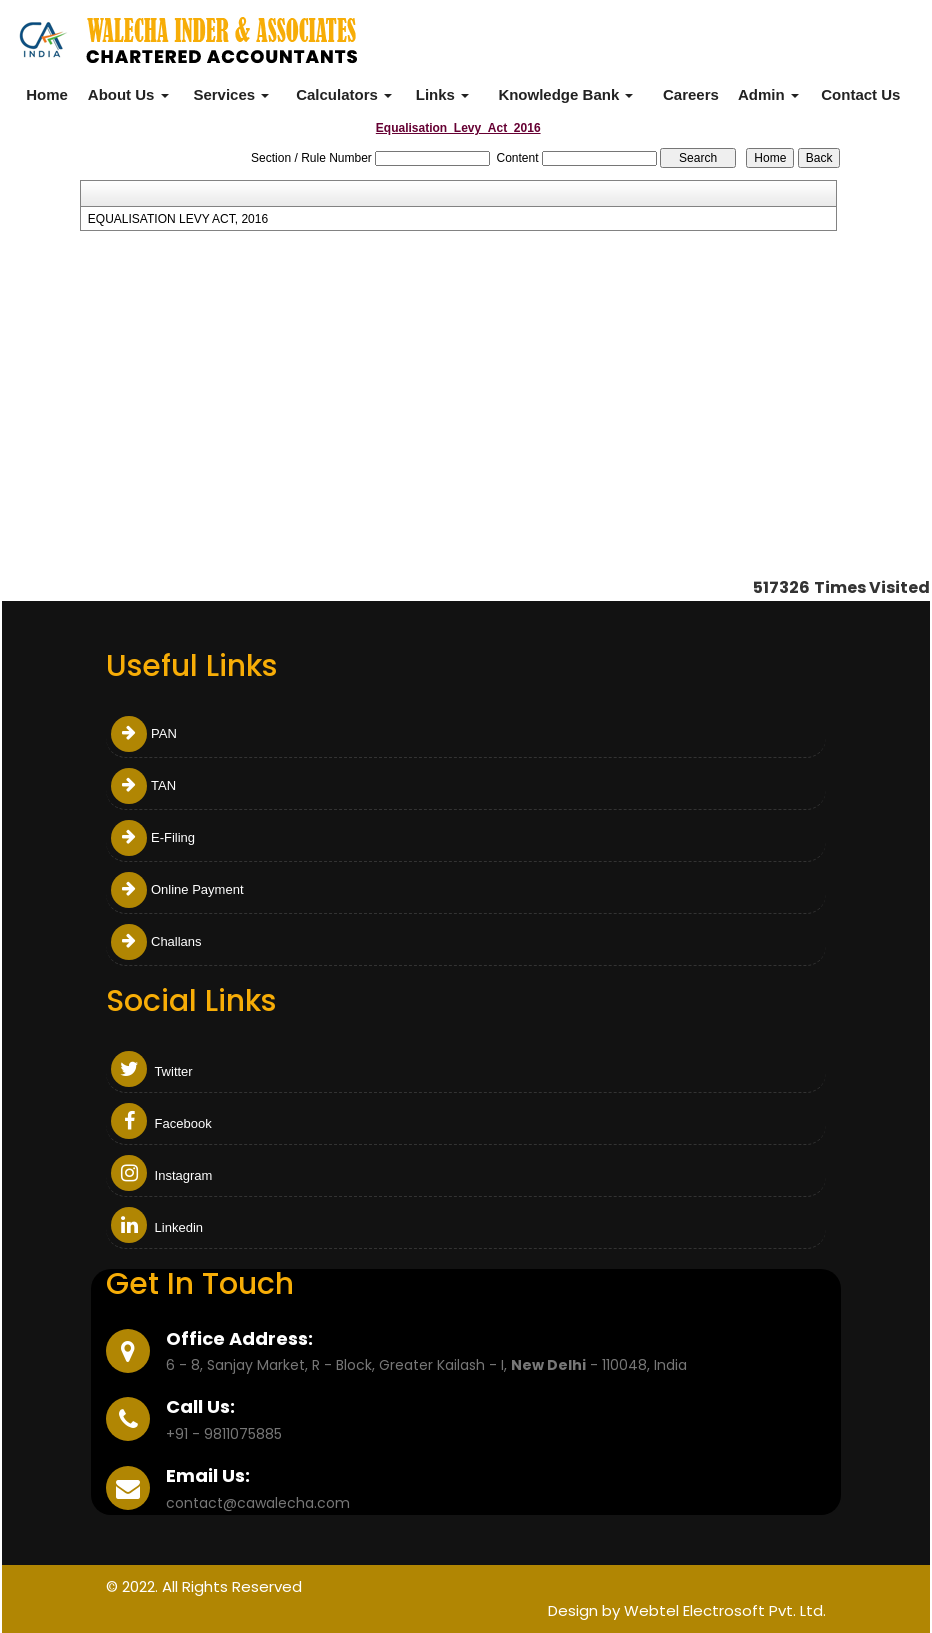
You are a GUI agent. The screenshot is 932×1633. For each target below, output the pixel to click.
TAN (143, 785)
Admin (768, 94)
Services (231, 94)
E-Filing (153, 837)
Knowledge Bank (565, 94)
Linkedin (157, 1227)
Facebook (161, 1123)
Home (47, 94)
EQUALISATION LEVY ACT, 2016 (178, 219)
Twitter (152, 1071)
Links (442, 94)
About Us (128, 94)
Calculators (344, 94)
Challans (156, 941)
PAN (144, 733)
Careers (691, 94)
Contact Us (860, 94)
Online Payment (177, 889)
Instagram (161, 1175)
